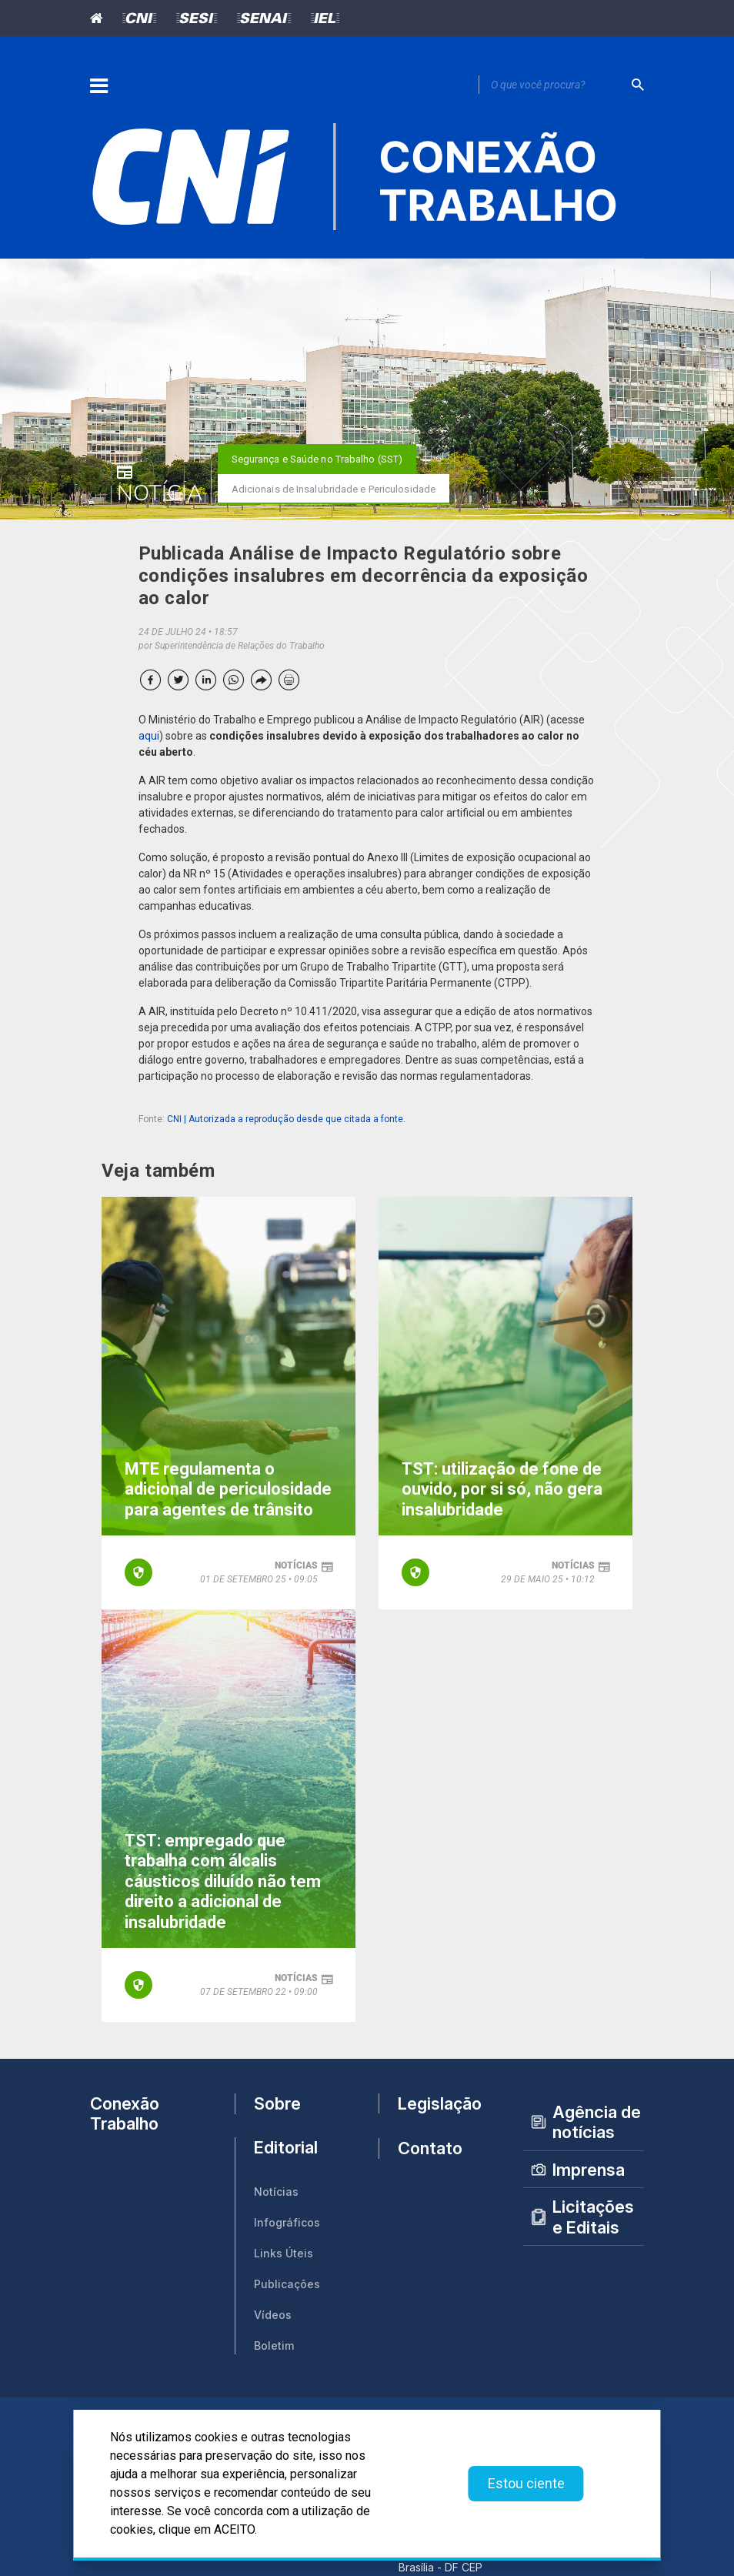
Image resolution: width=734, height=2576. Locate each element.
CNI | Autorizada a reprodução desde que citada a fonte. (286, 1119)
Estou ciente (526, 2483)
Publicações (287, 2283)
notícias (296, 1565)
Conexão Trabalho (124, 2113)
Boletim (274, 2345)
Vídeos (273, 2314)
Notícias (276, 2191)
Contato (430, 2148)
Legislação (440, 2103)
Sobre (277, 2103)
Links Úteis (283, 2253)
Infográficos (287, 2222)
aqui (148, 736)
